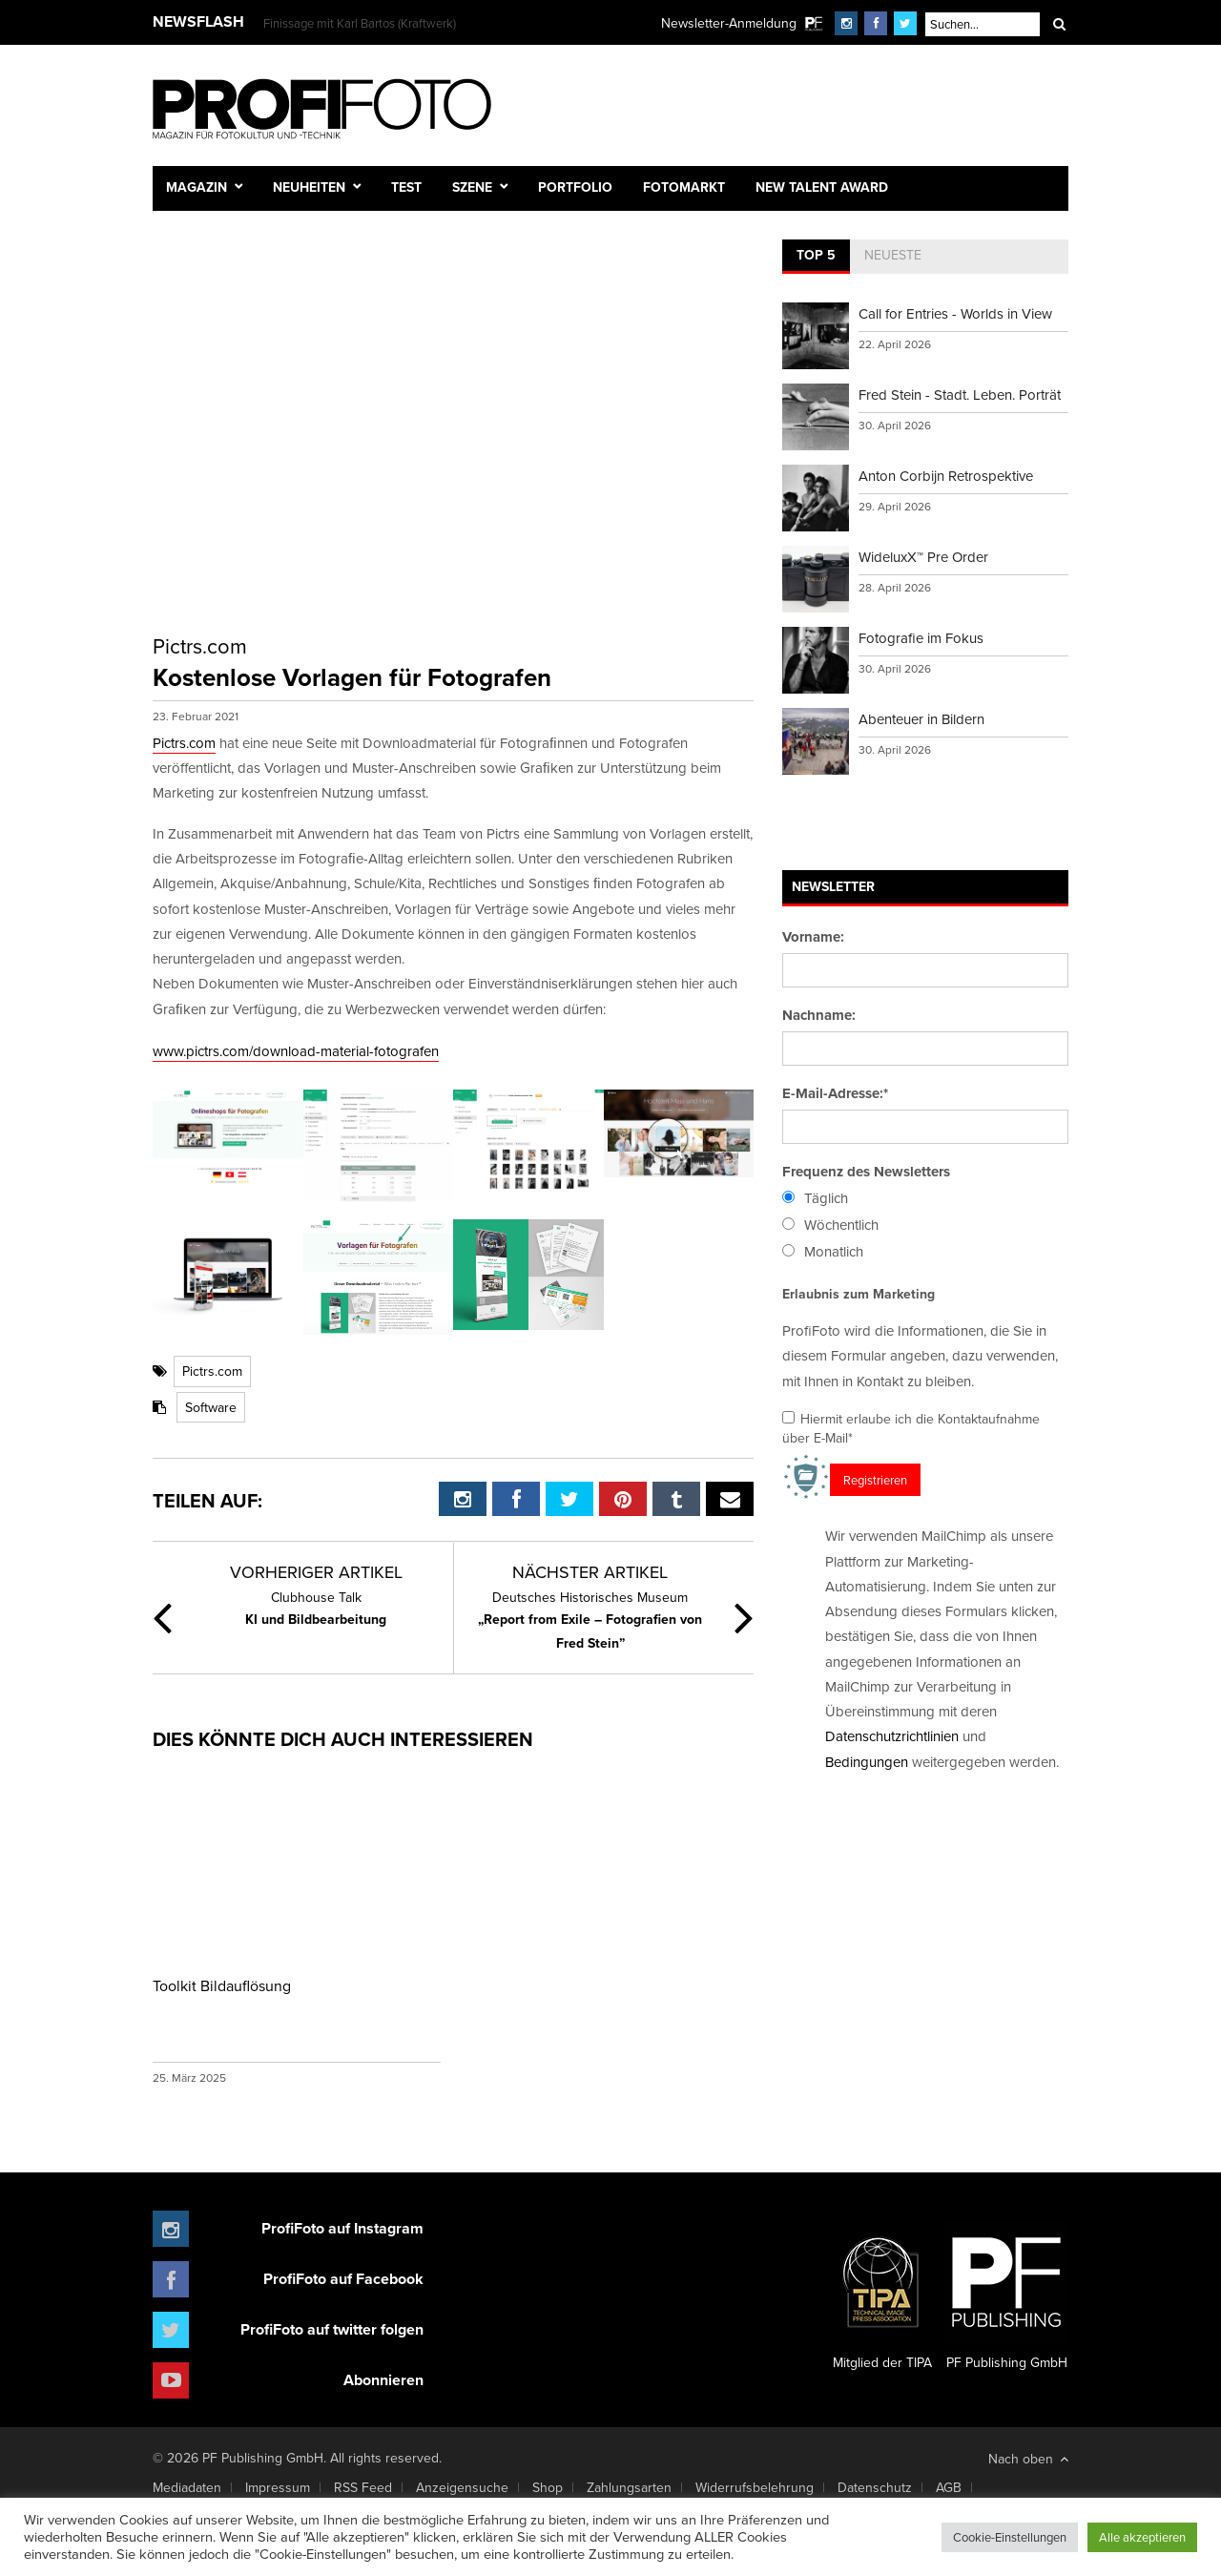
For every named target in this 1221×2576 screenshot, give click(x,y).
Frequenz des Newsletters (866, 1171)
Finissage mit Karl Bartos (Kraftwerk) (359, 22)
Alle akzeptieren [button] (1142, 2536)
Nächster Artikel (590, 1572)
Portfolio (575, 187)
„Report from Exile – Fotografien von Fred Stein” (590, 1619)
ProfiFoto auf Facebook (343, 2279)
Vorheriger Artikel (316, 1572)
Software (211, 1407)
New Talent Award (821, 187)
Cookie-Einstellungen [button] (1009, 2536)
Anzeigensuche (462, 2487)
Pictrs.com (184, 743)
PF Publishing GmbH (1006, 2296)
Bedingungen (866, 1762)
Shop (547, 2487)
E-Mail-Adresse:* (835, 1093)
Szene (472, 187)
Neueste (892, 254)
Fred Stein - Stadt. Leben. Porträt (960, 394)
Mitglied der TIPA (882, 2296)
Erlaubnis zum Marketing (858, 1293)
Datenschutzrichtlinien (892, 1736)
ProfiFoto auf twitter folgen (332, 2329)
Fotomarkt (684, 187)
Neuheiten (309, 187)
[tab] (816, 256)
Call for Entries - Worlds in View (955, 313)
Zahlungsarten (629, 2487)
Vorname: (813, 936)
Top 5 (816, 254)
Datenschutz (875, 2487)
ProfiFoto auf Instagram (342, 2228)
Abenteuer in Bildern (921, 719)
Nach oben (1028, 2458)
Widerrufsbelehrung (754, 2487)
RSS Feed (363, 2487)
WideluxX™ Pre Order (923, 557)
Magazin (196, 187)
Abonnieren (383, 2380)
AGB (949, 2487)
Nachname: (819, 1015)
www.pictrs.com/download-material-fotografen (296, 1051)
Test (406, 187)
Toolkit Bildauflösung (222, 1985)
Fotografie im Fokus (921, 638)
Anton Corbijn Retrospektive (946, 476)
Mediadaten (187, 2487)
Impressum (277, 2487)
